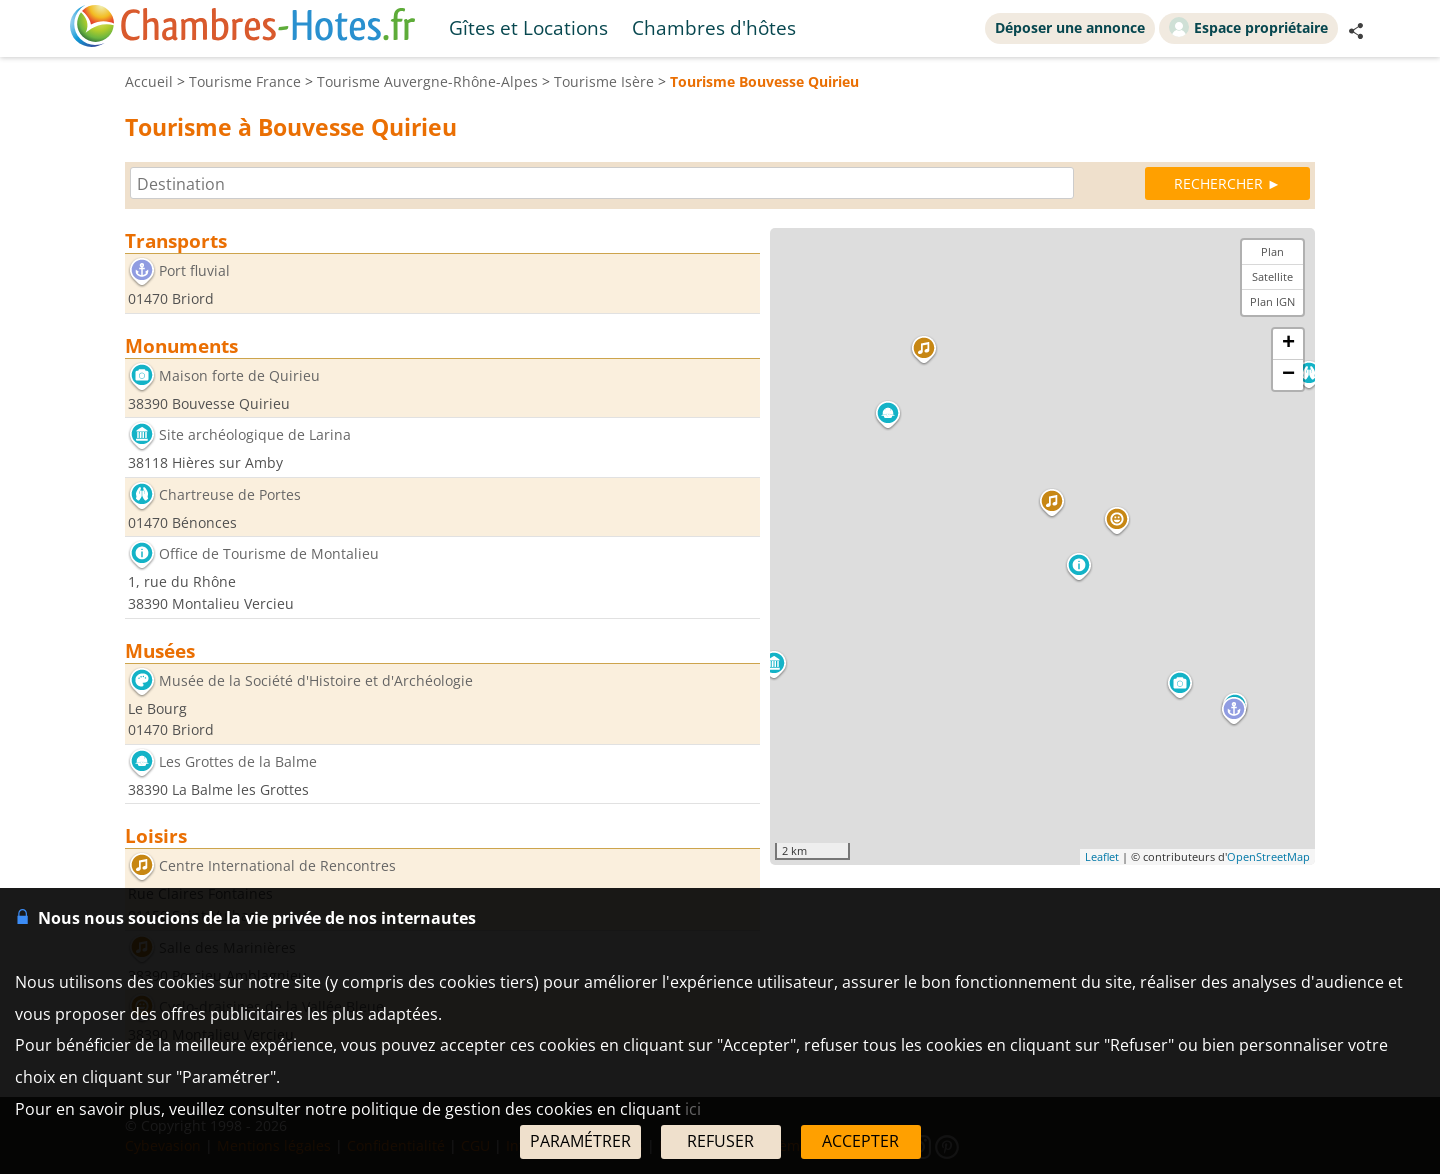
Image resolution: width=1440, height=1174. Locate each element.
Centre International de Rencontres (277, 866)
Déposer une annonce (1070, 27)
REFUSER (720, 1141)
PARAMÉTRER (580, 1141)
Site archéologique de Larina (255, 435)
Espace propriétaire (1248, 27)
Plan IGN (1272, 301)
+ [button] (1288, 344)
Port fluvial (194, 270)
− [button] (1288, 375)
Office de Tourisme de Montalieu (269, 554)
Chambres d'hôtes (714, 27)
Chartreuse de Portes (230, 494)
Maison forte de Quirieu (239, 375)
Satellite (1272, 276)
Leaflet (1102, 856)
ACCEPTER (860, 1141)
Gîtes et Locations (528, 27)
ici (693, 1109)
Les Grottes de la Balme (238, 761)
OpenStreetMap (1268, 856)
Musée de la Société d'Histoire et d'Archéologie (316, 680)
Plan (1272, 251)
